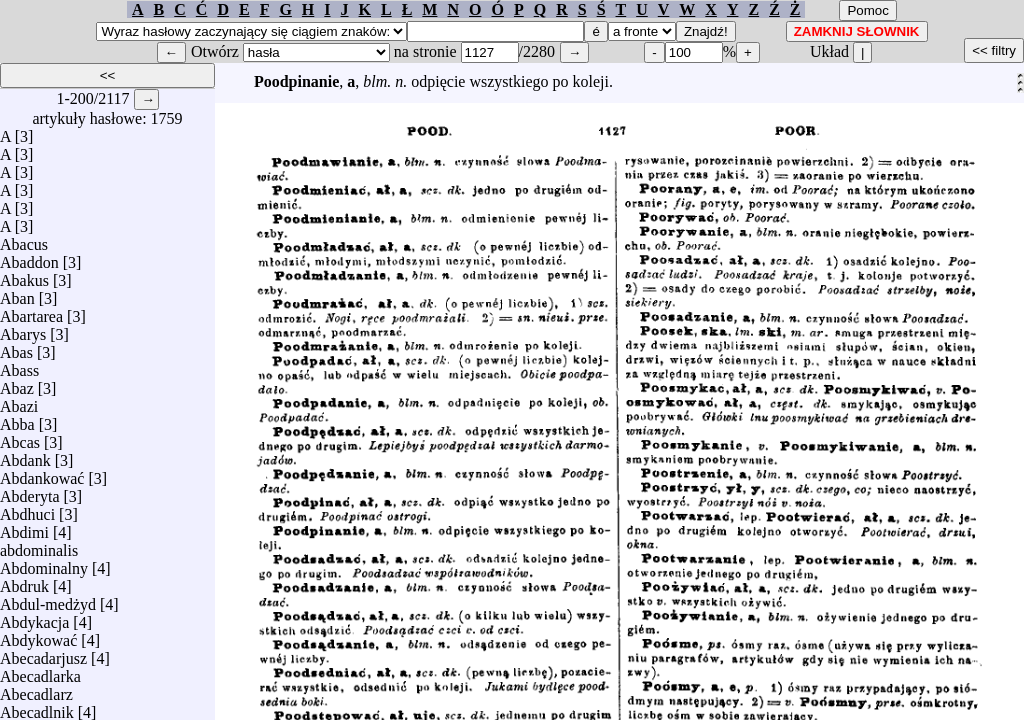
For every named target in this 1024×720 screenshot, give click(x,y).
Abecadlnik (37, 707)
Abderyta (30, 491)
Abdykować (38, 635)
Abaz (17, 383)
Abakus (24, 275)
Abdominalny (44, 563)
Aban (17, 293)
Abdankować (42, 473)
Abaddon (29, 257)
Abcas (20, 437)
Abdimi (24, 527)
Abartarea (31, 311)
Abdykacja (34, 617)
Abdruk (24, 581)
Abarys (23, 329)
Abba (17, 419)
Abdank (25, 455)
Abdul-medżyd (48, 599)
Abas (16, 347)
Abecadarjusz (43, 653)
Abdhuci (27, 509)
